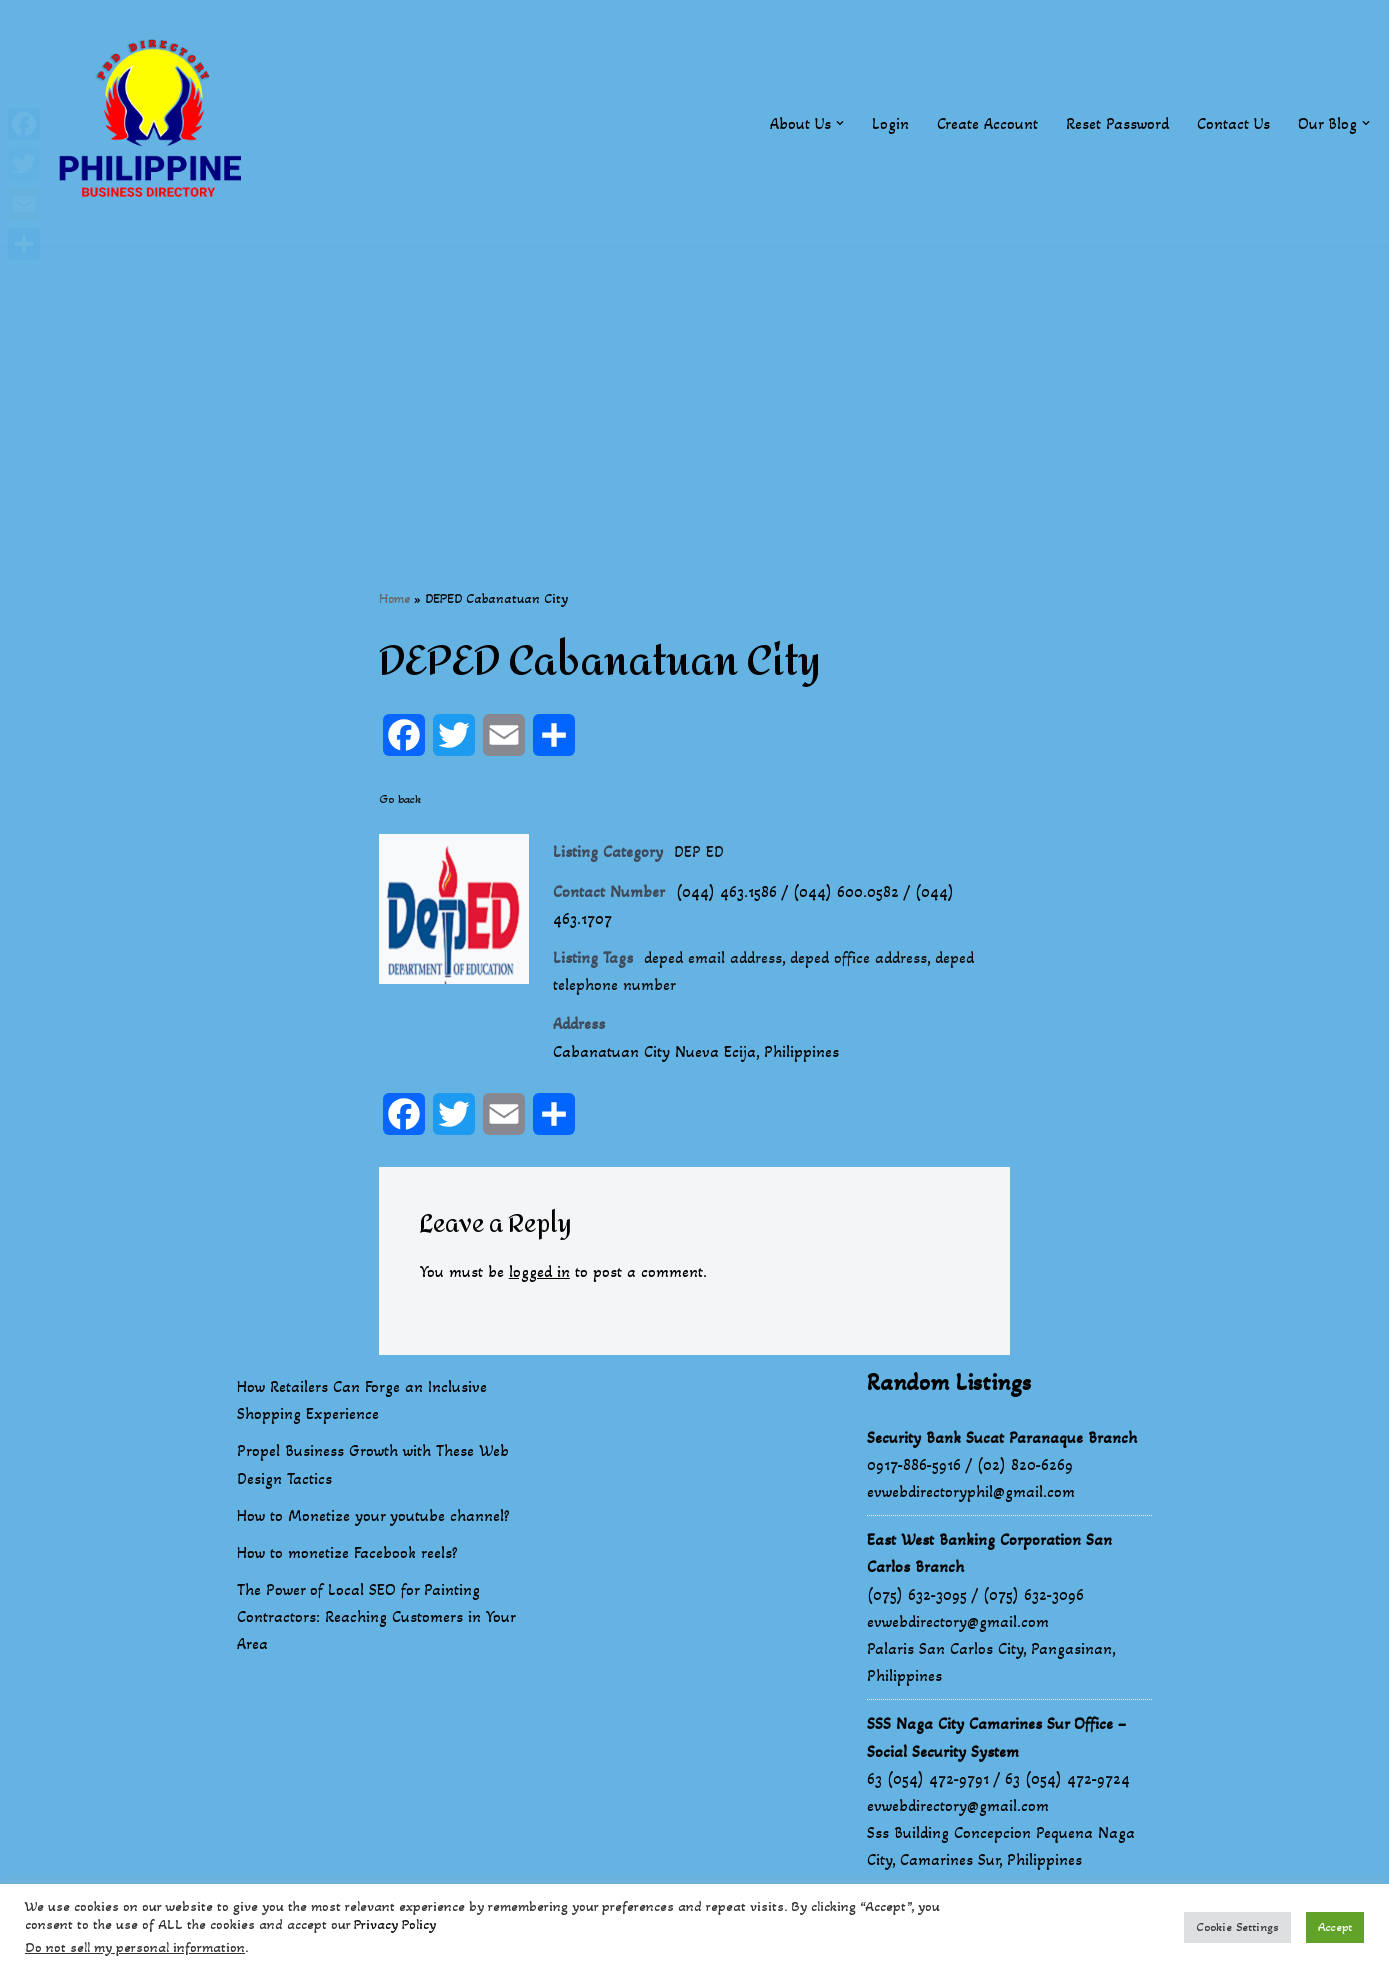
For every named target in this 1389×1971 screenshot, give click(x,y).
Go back (400, 799)
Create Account (987, 123)
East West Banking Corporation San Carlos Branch (989, 1553)
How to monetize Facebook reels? (347, 1552)
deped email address (713, 957)
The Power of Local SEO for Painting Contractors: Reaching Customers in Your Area (376, 1616)
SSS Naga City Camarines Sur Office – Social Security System (996, 1737)
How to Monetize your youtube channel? (373, 1515)
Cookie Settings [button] (1237, 1927)
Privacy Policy (395, 1924)
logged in (539, 1271)
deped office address (858, 957)
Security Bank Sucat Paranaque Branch (1002, 1437)
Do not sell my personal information (135, 1947)
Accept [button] (1335, 1927)
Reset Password (1117, 123)
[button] (840, 123)
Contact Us (1233, 123)
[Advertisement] (695, 387)
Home (394, 598)
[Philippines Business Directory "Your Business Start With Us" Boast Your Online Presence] (155, 123)
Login (890, 123)
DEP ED (699, 851)
